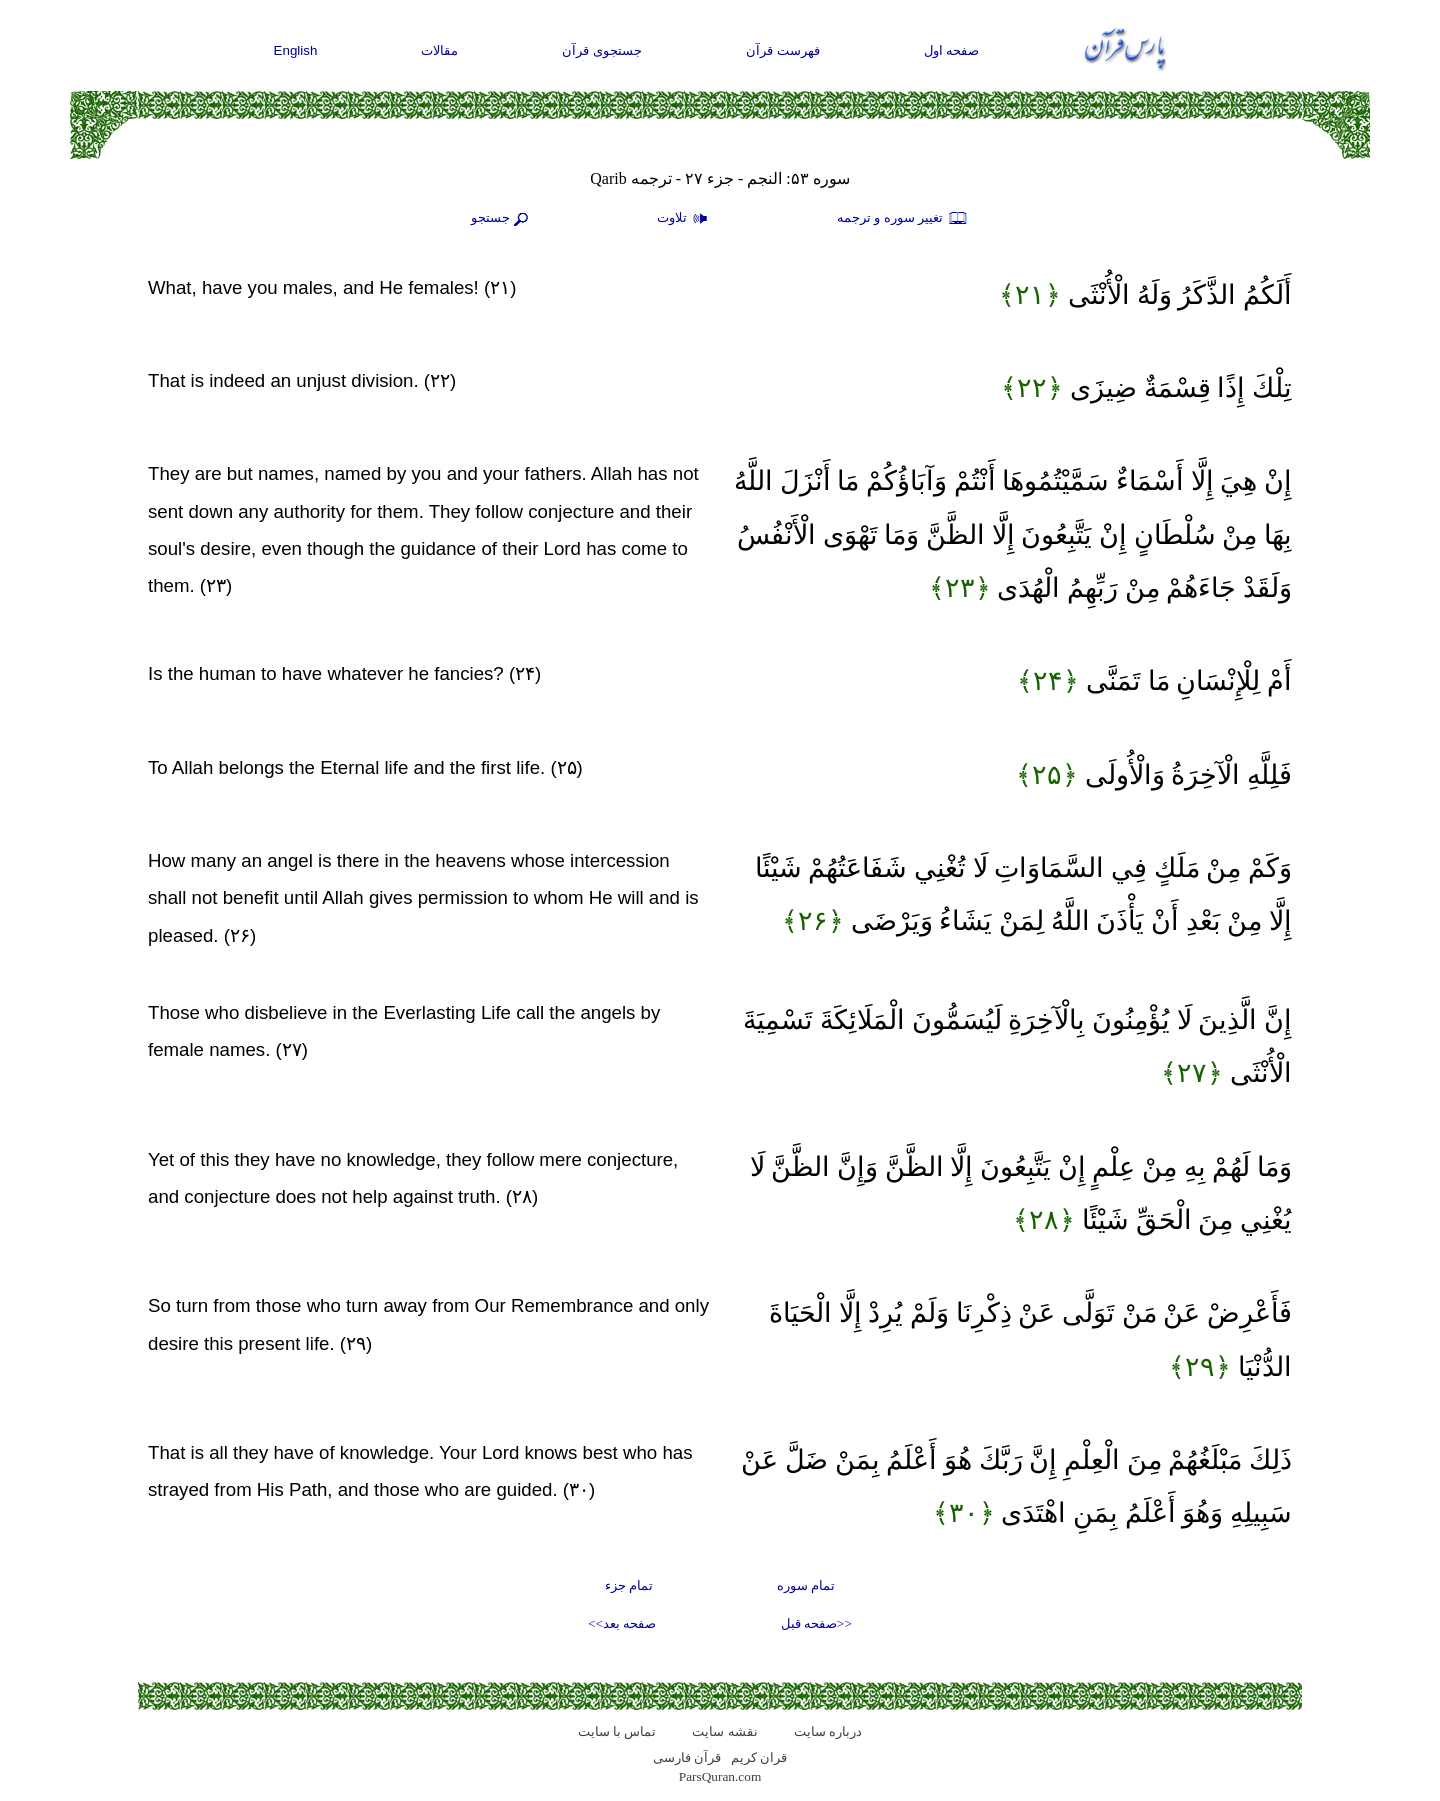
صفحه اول (952, 50)
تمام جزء (629, 1585)
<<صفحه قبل (816, 1623)
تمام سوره (806, 1585)
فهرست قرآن (783, 50)
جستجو (502, 219)
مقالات (439, 50)
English (296, 50)
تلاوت (685, 219)
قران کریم (759, 1757)
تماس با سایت (617, 1731)
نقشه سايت (724, 1731)
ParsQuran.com (720, 1776)
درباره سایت (828, 1731)
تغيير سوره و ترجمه (903, 219)
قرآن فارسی (687, 1757)
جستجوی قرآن (602, 50)
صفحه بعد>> (622, 1623)
